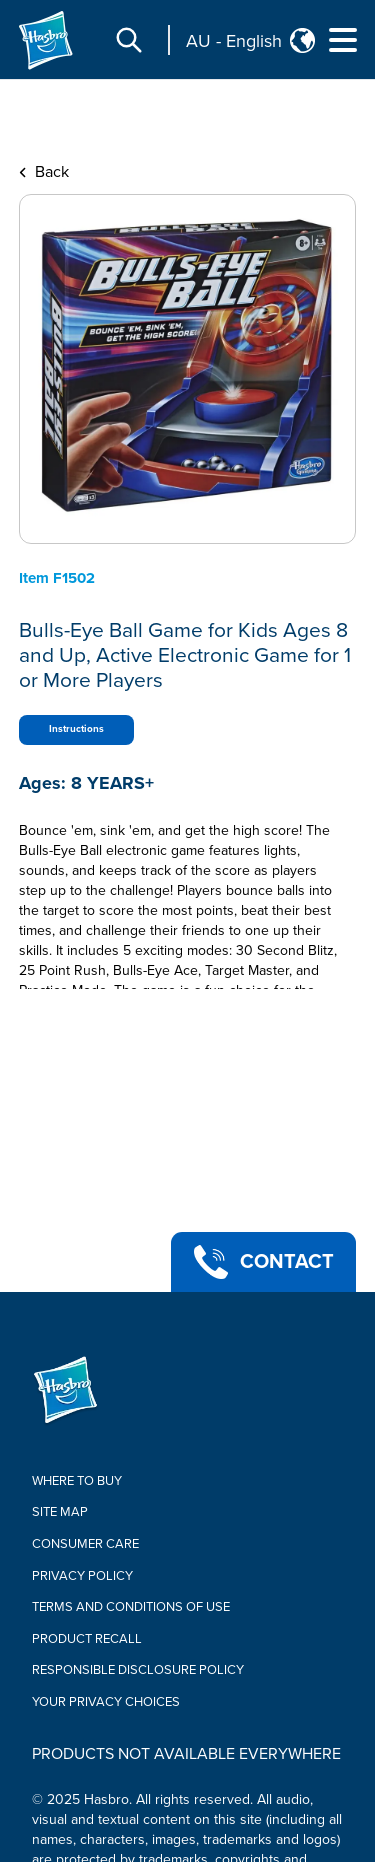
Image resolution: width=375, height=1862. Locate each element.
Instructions (76, 729)
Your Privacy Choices (106, 1702)
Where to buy (77, 1481)
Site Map (60, 1512)
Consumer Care (85, 1544)
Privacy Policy (82, 1576)
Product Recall (87, 1639)
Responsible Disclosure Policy (138, 1670)
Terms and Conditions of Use (131, 1607)
